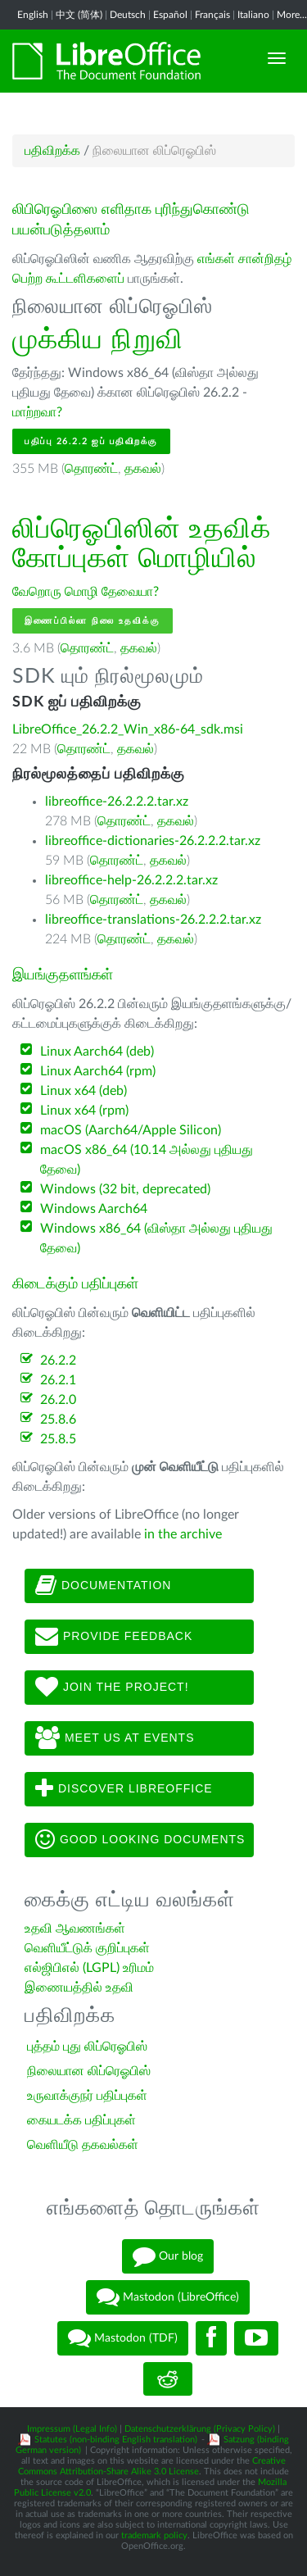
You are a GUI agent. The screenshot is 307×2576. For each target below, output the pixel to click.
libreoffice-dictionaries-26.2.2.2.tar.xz (152, 840)
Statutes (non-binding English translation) (115, 2439)
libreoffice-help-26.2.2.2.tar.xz (131, 880)
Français (212, 15)
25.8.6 (58, 1419)
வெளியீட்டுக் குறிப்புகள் (87, 1948)
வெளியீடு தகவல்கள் (82, 2144)
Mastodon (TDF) (123, 2338)
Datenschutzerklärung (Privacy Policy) (199, 2428)
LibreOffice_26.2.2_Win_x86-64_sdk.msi (127, 729)
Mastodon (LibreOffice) (168, 2297)
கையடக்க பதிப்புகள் (81, 2120)
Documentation (103, 1585)
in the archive (183, 1534)
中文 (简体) (79, 15)
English (32, 15)
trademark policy (154, 2535)
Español (170, 15)
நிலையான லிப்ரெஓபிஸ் (89, 2071)
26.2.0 (58, 1399)
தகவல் (142, 468)
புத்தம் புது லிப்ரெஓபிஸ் (87, 2046)
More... (292, 15)
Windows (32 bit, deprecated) (125, 1189)
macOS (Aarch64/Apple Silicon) (130, 1130)
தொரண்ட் (91, 468)
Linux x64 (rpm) (84, 1110)
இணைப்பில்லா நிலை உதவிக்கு (92, 620)
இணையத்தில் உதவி (79, 1987)
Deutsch (128, 15)
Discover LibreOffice (124, 1789)
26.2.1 (58, 1380)
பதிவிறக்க (52, 150)
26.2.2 (58, 1360)
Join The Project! (112, 1687)
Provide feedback (113, 1636)
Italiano (253, 15)
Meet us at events (114, 1738)
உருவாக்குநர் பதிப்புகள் (87, 2095)
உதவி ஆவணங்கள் (75, 1928)
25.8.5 (58, 1439)
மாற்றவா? (37, 412)
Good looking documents (140, 1840)
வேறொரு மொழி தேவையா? (85, 591)
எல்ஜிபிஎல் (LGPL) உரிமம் (89, 1967)
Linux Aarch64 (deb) (97, 1051)
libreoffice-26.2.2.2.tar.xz (116, 801)
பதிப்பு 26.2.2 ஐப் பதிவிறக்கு (91, 441)
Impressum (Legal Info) (72, 2428)
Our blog (168, 2256)
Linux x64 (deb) (83, 1090)
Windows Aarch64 (93, 1208)
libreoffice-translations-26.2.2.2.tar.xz (153, 919)
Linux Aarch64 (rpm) (98, 1071)
